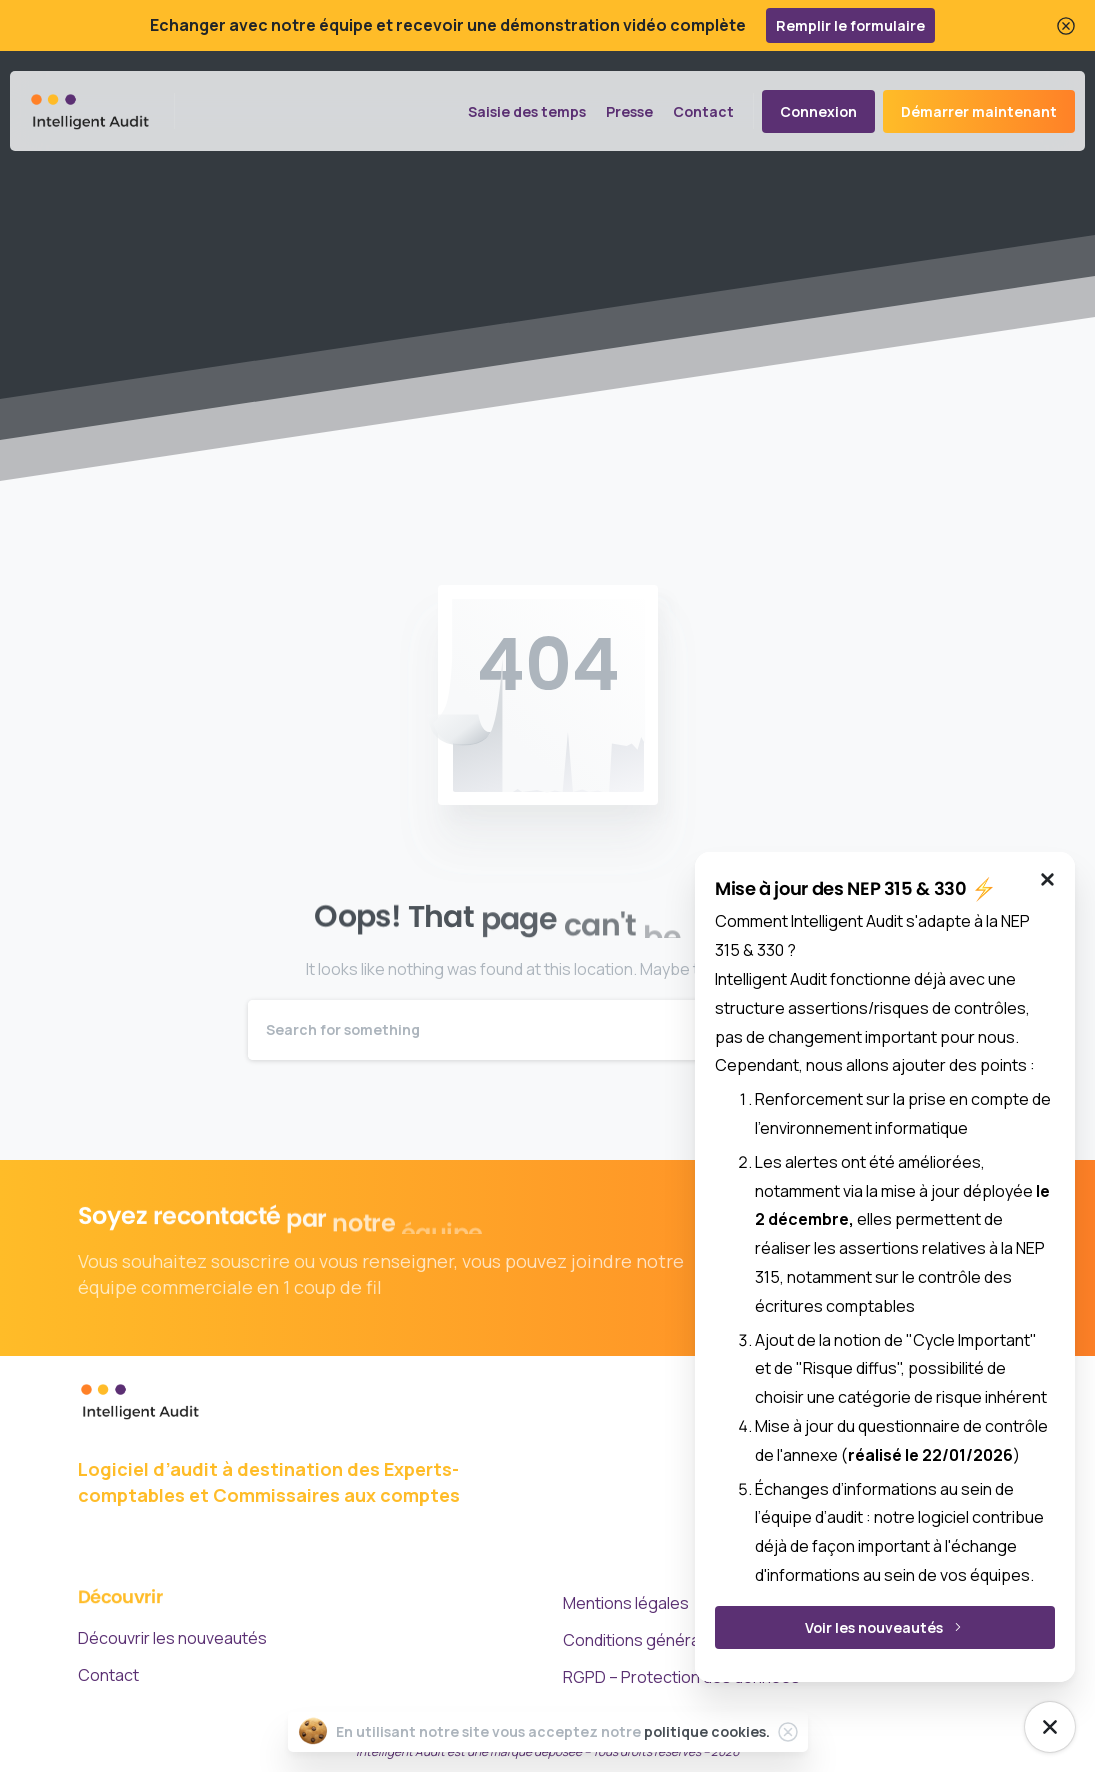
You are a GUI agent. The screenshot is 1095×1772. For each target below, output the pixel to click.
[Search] (521, 1030)
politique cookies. (707, 1731)
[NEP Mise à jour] (1050, 1727)
